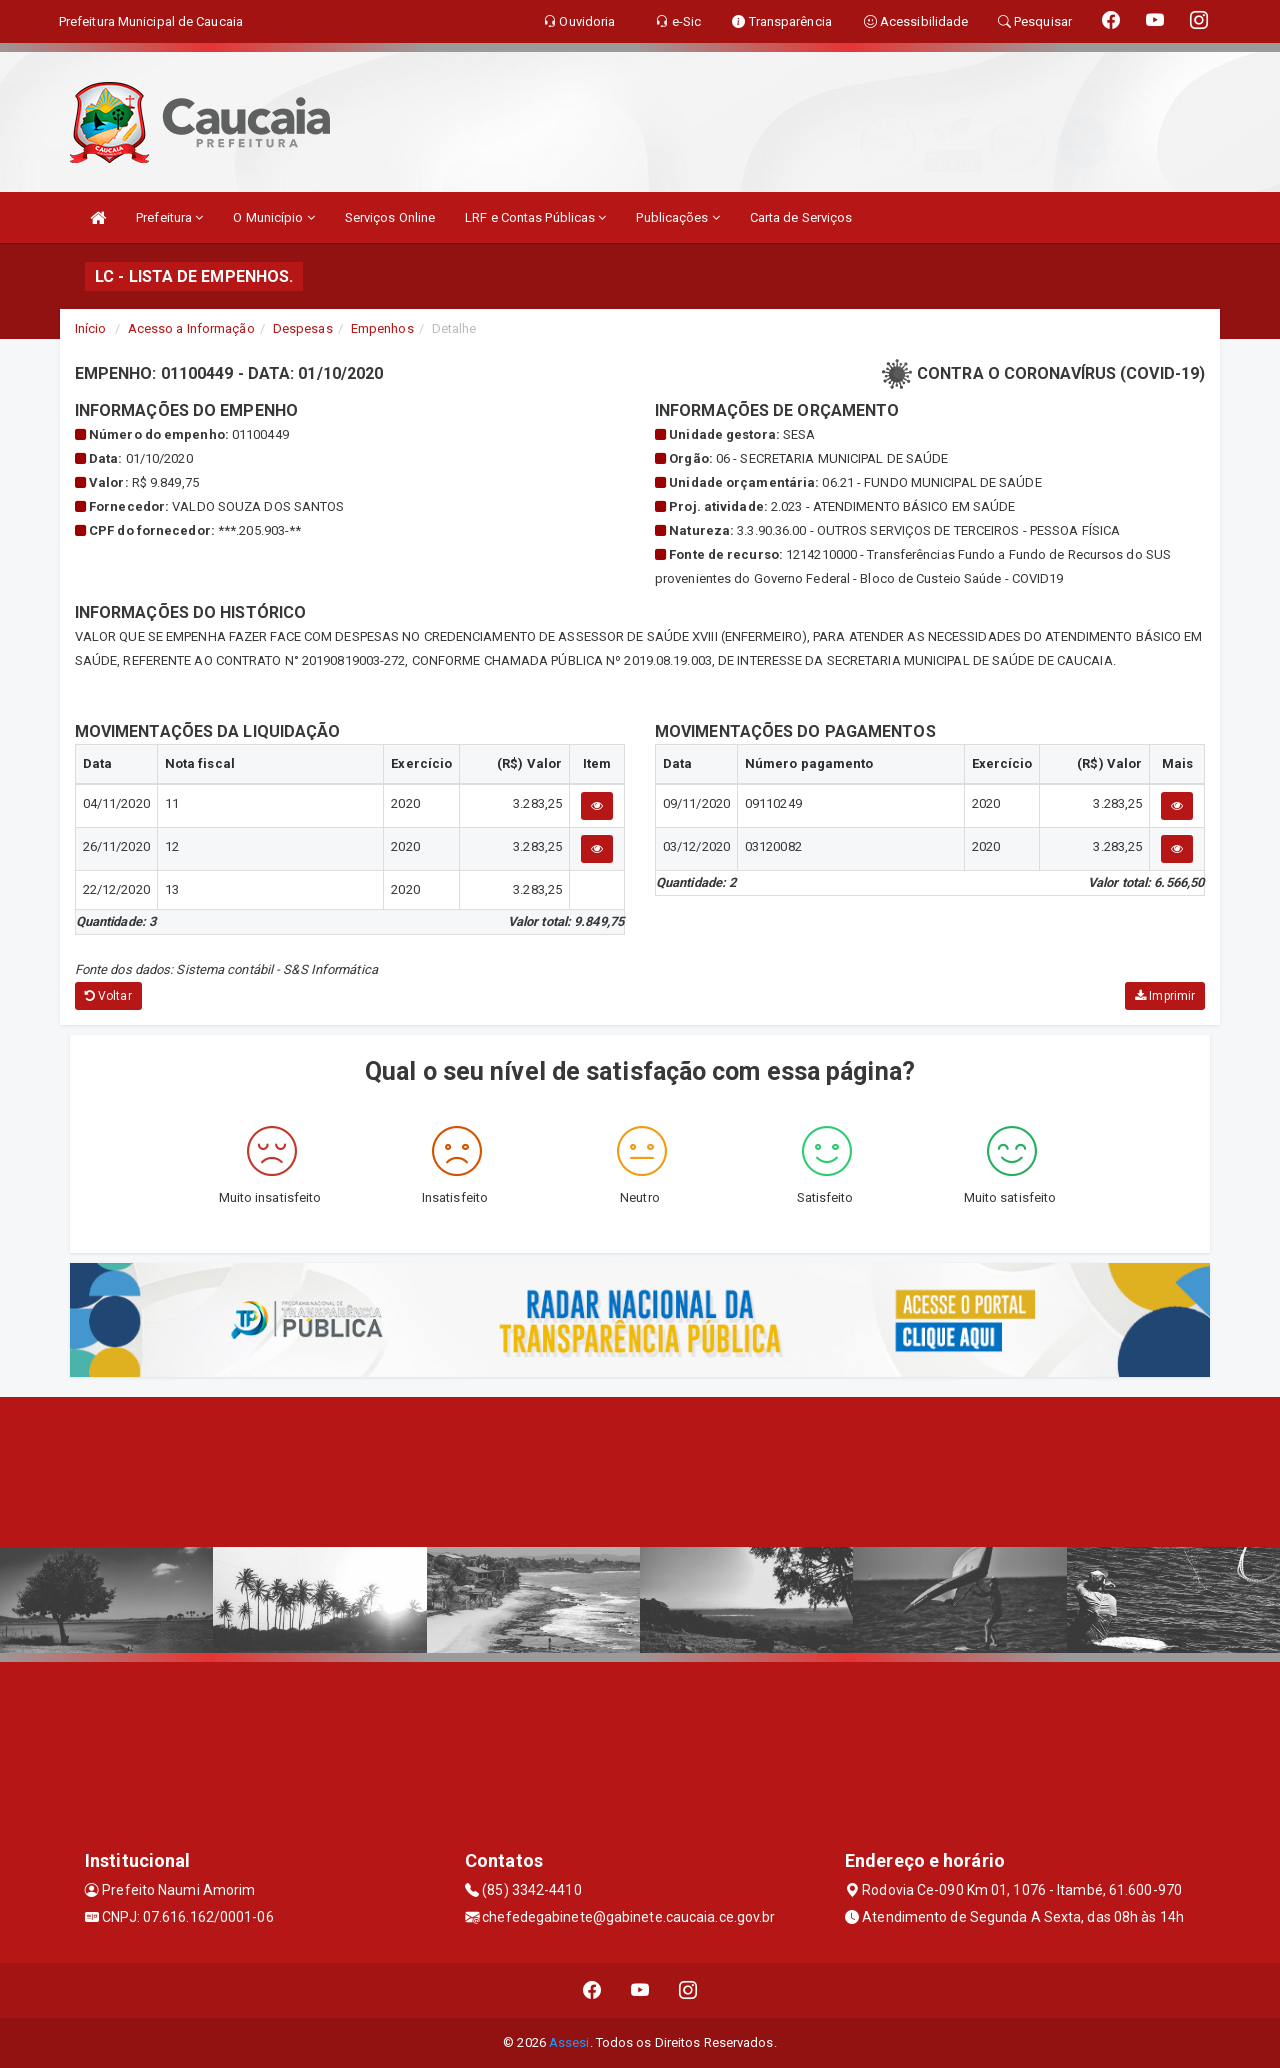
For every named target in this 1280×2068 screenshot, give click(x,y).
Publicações (677, 217)
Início (91, 328)
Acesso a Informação (191, 328)
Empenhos (382, 328)
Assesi (569, 2042)
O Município (273, 217)
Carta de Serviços (801, 217)
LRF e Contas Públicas (535, 217)
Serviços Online (390, 217)
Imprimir (1165, 996)
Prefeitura (169, 217)
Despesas (303, 328)
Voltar (108, 996)
